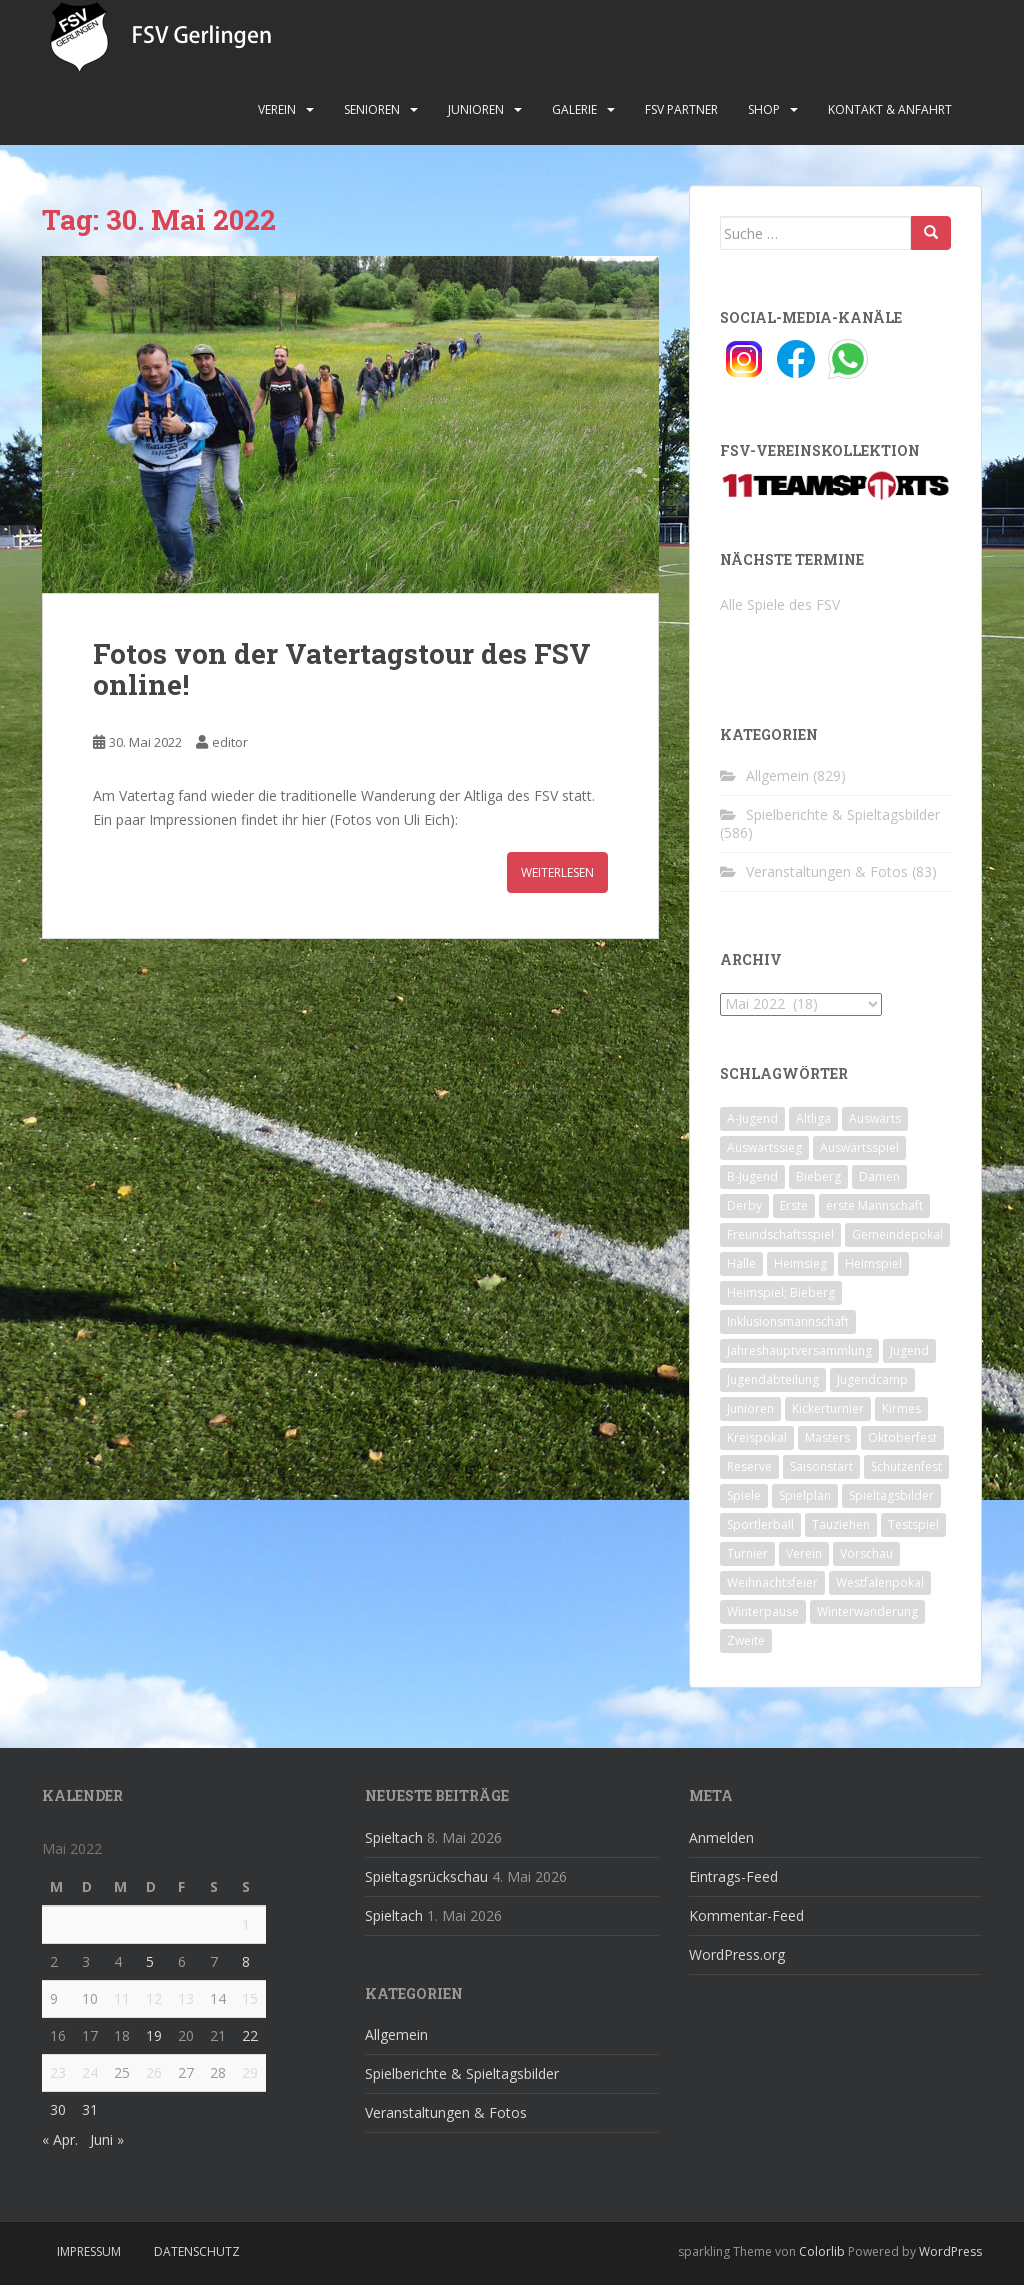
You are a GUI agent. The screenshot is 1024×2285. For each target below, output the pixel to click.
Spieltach (394, 1837)
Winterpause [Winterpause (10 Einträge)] (763, 1611)
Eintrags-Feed (733, 1876)
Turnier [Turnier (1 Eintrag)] (747, 1553)
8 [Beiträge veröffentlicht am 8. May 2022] (246, 1961)
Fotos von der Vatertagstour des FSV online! (342, 669)
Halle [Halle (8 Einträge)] (741, 1263)
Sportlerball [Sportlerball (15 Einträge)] (760, 1524)
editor (230, 742)
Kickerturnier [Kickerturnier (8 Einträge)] (828, 1408)
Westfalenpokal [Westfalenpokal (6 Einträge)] (880, 1582)
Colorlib (822, 2251)
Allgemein (777, 775)
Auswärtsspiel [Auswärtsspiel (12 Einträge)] (859, 1147)
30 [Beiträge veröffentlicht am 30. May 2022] (58, 2109)
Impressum (89, 2251)
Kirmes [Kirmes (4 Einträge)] (901, 1408)
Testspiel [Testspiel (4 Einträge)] (913, 1524)
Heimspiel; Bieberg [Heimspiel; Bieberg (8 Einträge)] (781, 1292)
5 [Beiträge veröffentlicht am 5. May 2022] (150, 1961)
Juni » (107, 2139)
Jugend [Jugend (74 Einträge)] (909, 1350)
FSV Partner (681, 109)
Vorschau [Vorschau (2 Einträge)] (866, 1553)
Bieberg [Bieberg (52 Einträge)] (818, 1176)
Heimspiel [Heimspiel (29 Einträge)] (873, 1263)
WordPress (950, 2251)
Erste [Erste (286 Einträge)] (794, 1205)
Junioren (476, 109)
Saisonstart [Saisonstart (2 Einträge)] (821, 1466)
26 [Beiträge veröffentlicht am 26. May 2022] (154, 2072)
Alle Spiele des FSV (780, 604)
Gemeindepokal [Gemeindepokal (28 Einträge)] (897, 1234)
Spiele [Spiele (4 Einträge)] (744, 1495)
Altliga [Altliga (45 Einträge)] (813, 1118)
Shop (764, 109)
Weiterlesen (557, 872)
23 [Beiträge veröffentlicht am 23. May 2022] (58, 2072)
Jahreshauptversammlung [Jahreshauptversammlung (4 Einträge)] (799, 1350)
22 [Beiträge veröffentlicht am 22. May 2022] (250, 2035)
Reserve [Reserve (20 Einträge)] (749, 1466)
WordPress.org (737, 1954)
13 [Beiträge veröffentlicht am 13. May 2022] (186, 1998)
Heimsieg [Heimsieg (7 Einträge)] (800, 1263)
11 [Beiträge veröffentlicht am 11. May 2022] (122, 1998)
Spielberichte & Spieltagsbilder (843, 814)
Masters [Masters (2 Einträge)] (827, 1437)
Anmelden (721, 1837)
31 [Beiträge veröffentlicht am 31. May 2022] (90, 2109)
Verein (277, 109)
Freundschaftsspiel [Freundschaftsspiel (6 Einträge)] (780, 1234)
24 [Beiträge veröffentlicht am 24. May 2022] (90, 2072)
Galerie (574, 109)
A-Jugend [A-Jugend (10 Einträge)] (752, 1118)
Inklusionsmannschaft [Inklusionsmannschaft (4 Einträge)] (788, 1321)
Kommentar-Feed (746, 1915)
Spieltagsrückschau (426, 1876)
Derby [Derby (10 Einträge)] (744, 1205)
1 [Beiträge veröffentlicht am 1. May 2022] (246, 1924)
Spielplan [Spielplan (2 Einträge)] (805, 1495)
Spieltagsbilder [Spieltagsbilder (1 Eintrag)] (891, 1495)
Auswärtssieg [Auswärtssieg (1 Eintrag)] (764, 1147)
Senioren (372, 109)
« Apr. (60, 2139)
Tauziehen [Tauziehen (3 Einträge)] (841, 1524)
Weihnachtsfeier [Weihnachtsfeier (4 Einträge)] (772, 1582)
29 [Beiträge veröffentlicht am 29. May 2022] (250, 2072)
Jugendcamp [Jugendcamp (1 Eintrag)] (872, 1379)
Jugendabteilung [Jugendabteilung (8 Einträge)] (773, 1379)
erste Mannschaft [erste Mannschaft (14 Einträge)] (874, 1205)
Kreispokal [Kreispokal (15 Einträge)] (757, 1437)
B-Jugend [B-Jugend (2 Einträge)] (752, 1176)
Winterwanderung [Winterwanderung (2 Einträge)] (867, 1611)
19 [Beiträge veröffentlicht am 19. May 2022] (154, 2035)
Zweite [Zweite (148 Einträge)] (746, 1640)
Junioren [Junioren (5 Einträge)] (750, 1408)
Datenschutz (197, 2251)
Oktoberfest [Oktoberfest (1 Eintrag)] (902, 1437)
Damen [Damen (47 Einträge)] (879, 1176)
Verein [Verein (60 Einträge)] (804, 1553)
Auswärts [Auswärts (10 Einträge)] (875, 1118)
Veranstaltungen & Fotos (827, 871)
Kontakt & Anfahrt (890, 109)
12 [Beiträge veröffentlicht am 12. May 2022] (154, 1998)
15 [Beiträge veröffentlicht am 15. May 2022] (250, 1998)
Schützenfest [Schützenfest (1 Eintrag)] (906, 1466)
